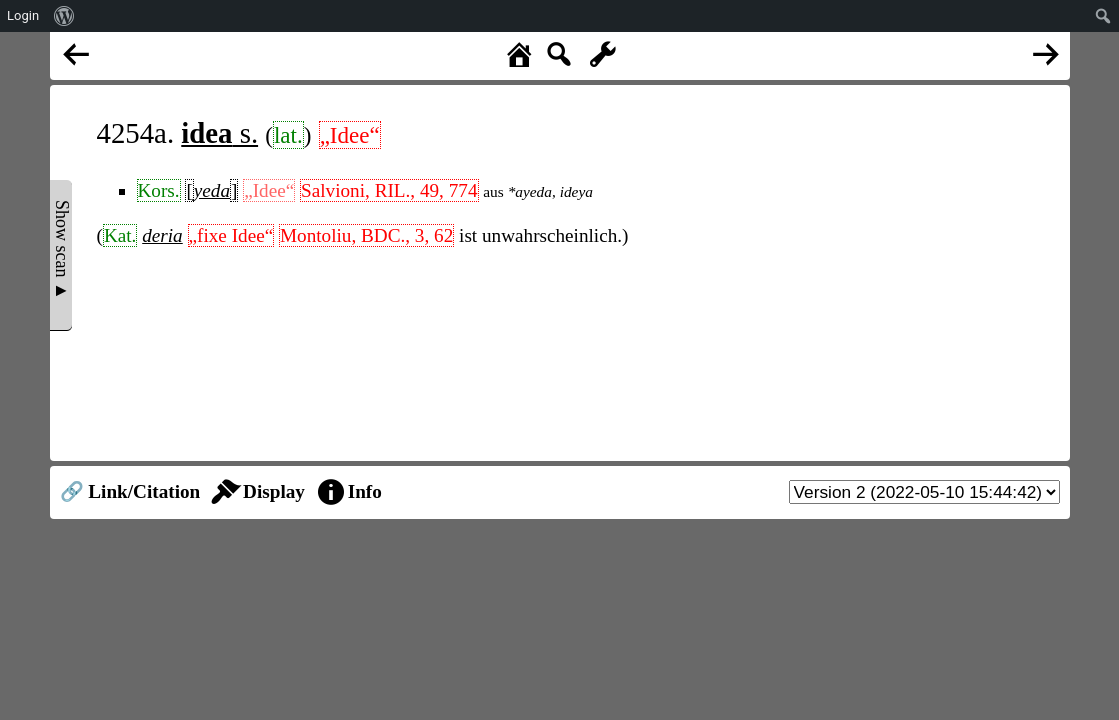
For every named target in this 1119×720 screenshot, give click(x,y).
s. (219, 133)
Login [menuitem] (23, 15)
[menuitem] (64, 16)
